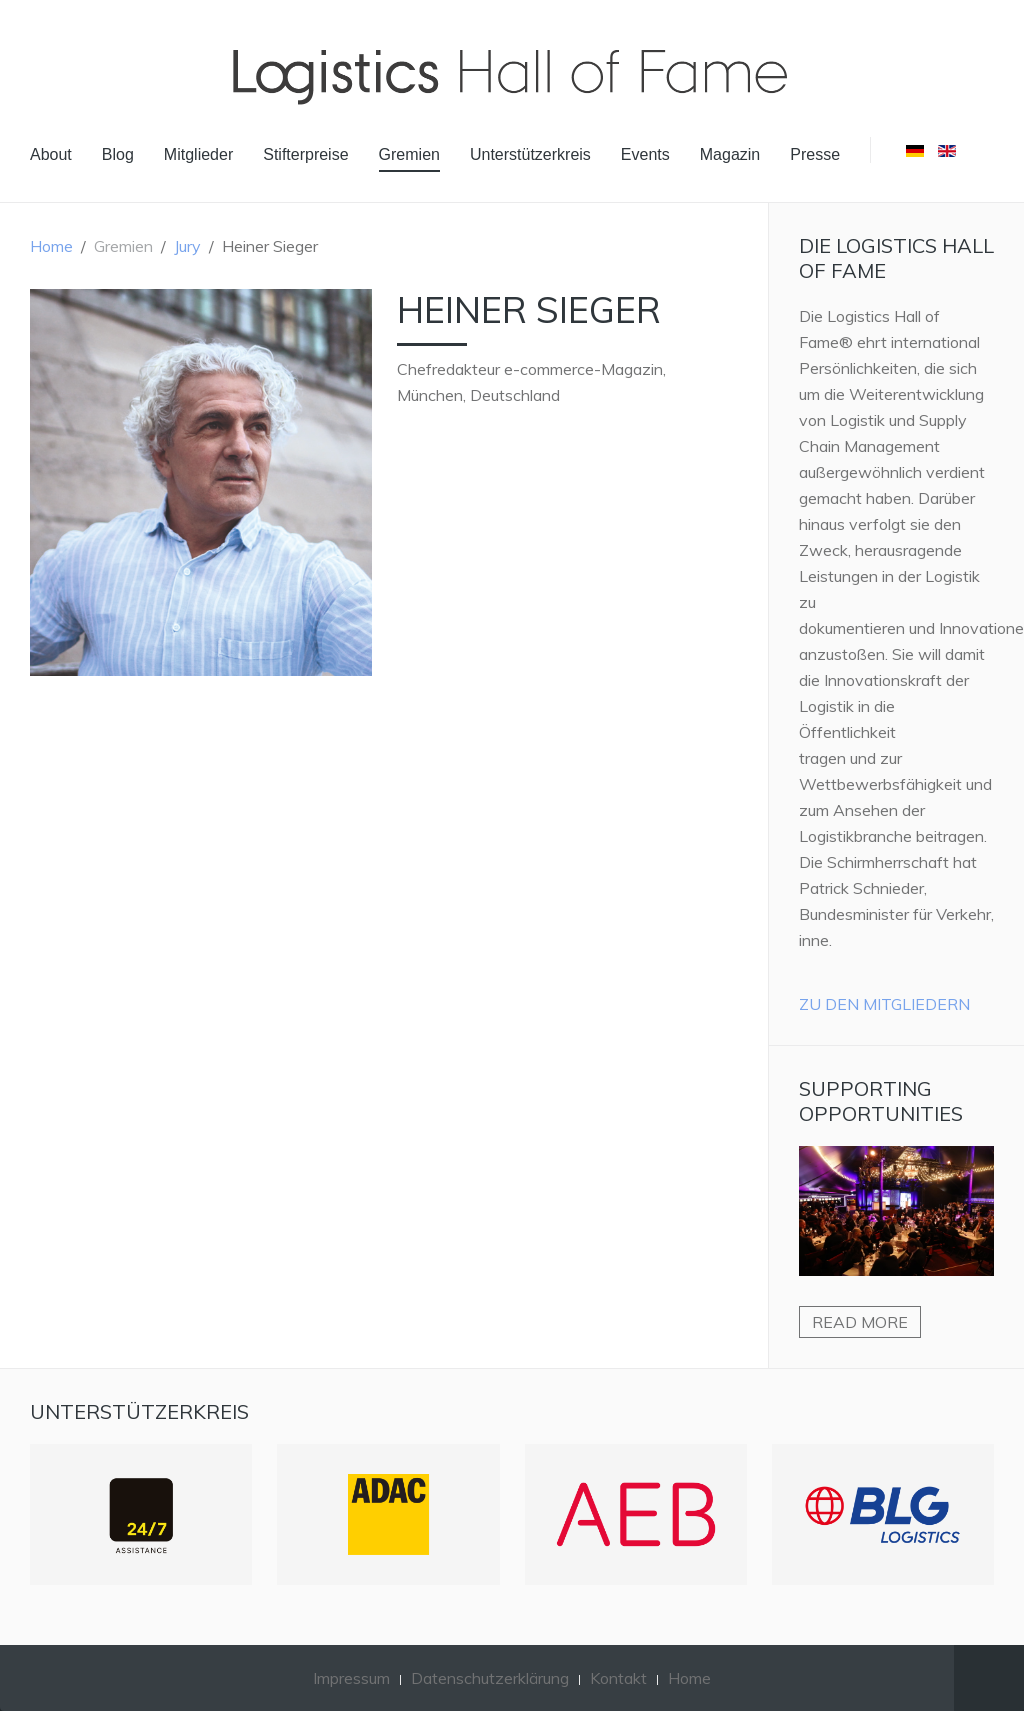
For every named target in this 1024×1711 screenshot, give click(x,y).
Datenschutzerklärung (490, 1678)
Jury (187, 246)
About (51, 154)
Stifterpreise (305, 154)
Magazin (730, 154)
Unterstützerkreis (530, 154)
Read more (860, 1322)
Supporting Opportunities (881, 1101)
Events (645, 154)
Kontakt (618, 1678)
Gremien (409, 154)
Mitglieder (198, 154)
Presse (815, 154)
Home (51, 246)
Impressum (351, 1678)
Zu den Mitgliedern (884, 1004)
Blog (118, 154)
